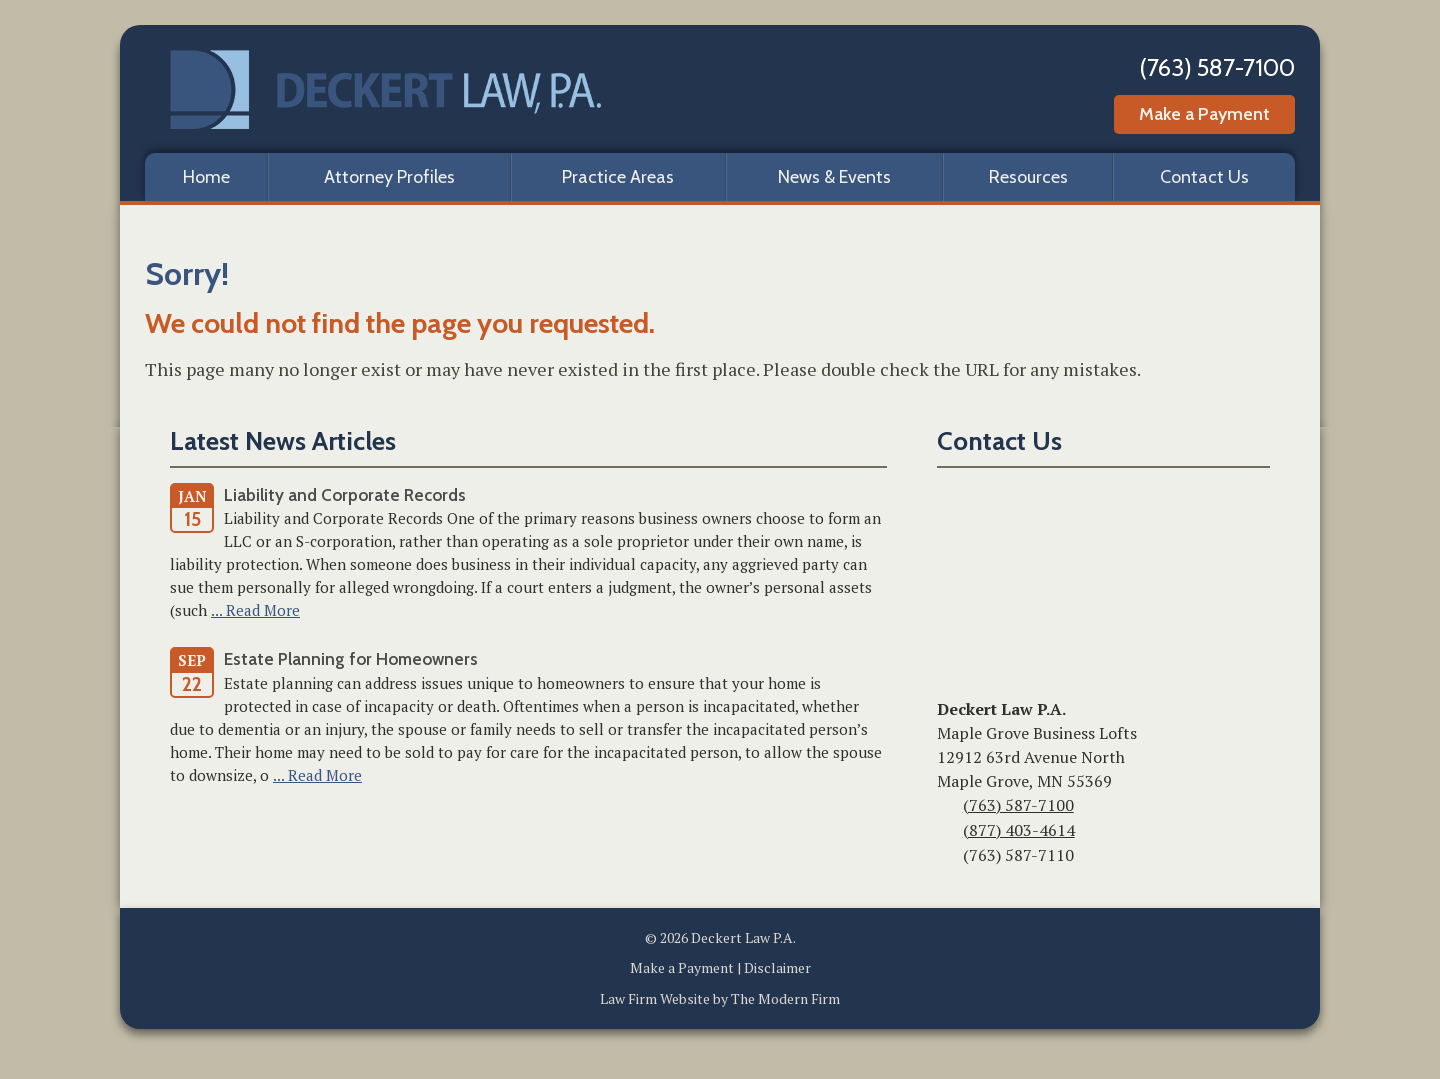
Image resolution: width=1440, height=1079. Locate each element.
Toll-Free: (947, 832)
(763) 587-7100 (1217, 67)
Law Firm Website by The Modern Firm (720, 998)
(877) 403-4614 (1019, 830)
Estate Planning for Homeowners (351, 659)
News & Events (834, 177)
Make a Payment (1204, 114)
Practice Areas (618, 177)
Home (206, 177)
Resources (1028, 177)
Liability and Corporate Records (345, 495)
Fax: (948, 857)
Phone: (947, 807)
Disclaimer (777, 967)
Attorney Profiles (389, 177)
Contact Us (1204, 177)
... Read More (255, 610)
